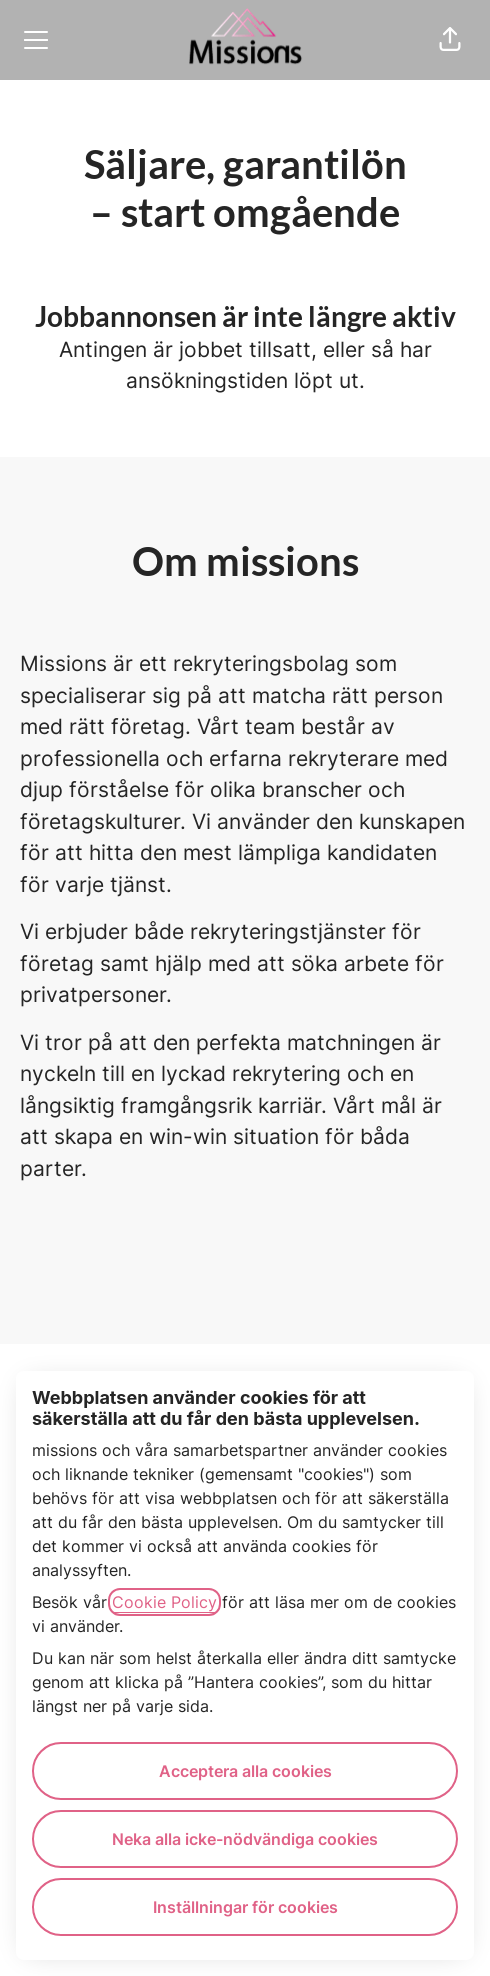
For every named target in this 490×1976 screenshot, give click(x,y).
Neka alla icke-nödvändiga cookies (245, 1839)
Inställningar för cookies (245, 1907)
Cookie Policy (164, 1602)
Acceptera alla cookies (245, 1771)
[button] (450, 40)
